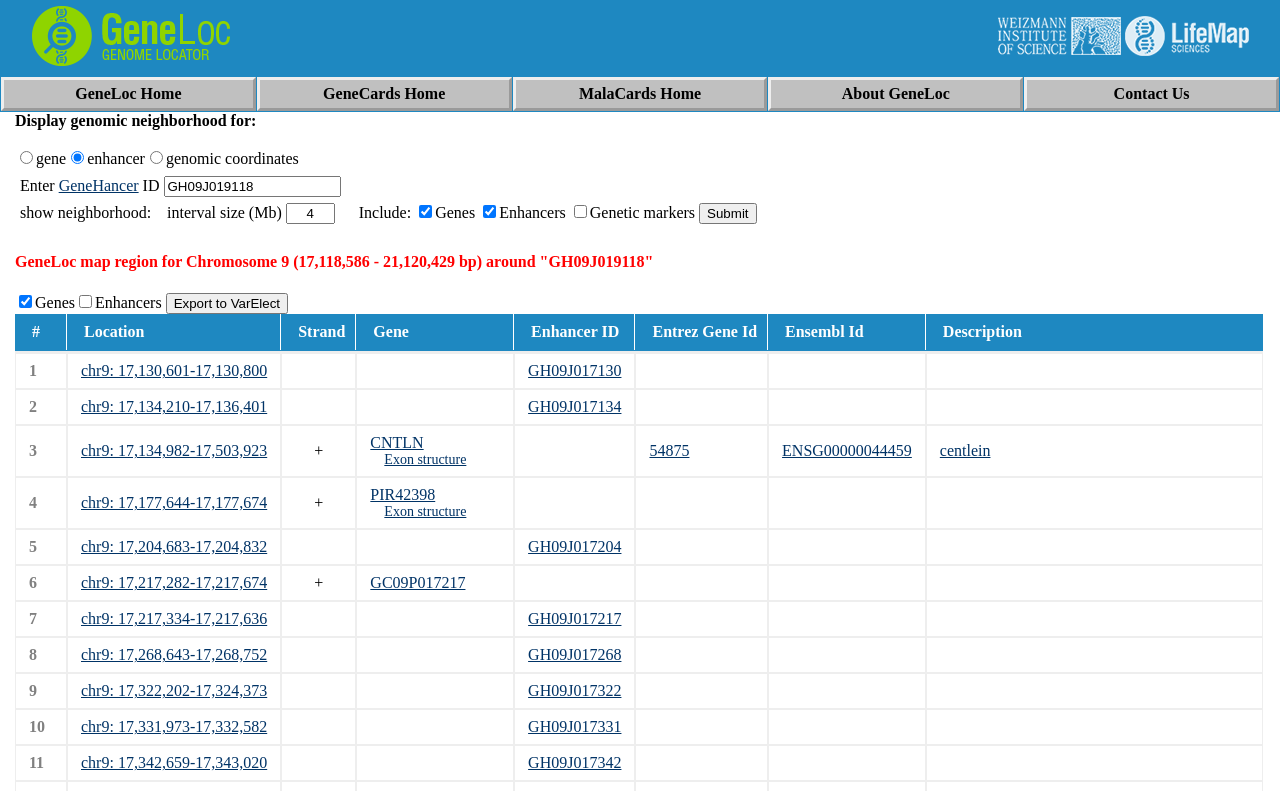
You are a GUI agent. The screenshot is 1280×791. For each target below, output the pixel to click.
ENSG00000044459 (847, 450)
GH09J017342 (574, 762)
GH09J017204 (574, 546)
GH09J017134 (574, 406)
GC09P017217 (417, 582)
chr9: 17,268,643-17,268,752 (174, 654)
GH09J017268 (574, 654)
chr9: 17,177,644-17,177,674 (174, 502)
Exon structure (425, 459)
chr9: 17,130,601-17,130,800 (174, 370)
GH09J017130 (574, 370)
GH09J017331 (574, 726)
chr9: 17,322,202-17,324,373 (174, 690)
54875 (669, 450)
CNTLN (396, 442)
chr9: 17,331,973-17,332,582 (174, 726)
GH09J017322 (574, 690)
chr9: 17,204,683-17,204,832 (174, 546)
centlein (965, 450)
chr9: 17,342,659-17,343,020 (174, 762)
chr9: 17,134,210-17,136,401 (174, 406)
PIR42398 (402, 494)
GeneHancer (99, 185)
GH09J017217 (574, 618)
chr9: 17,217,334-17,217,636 (174, 618)
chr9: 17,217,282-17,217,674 (174, 582)
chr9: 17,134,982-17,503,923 (174, 450)
